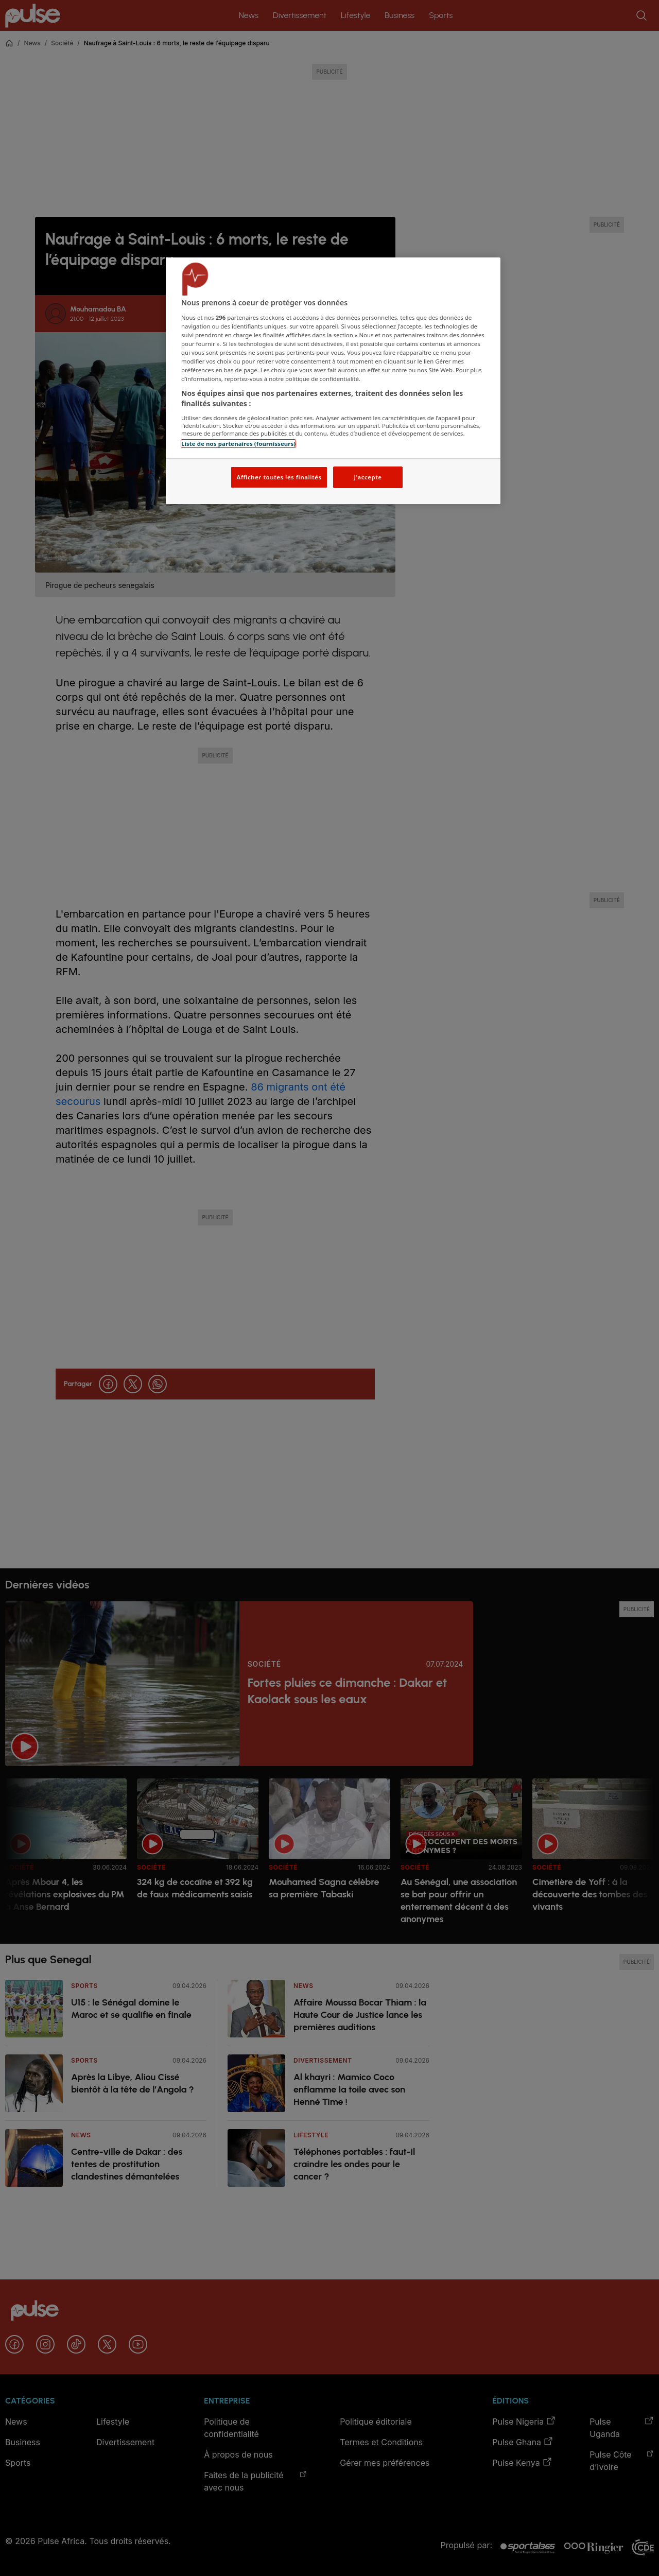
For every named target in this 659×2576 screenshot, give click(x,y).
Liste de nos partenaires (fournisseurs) (238, 443)
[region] (333, 380)
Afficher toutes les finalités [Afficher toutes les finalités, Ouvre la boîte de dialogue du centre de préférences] (278, 477)
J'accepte (367, 477)
